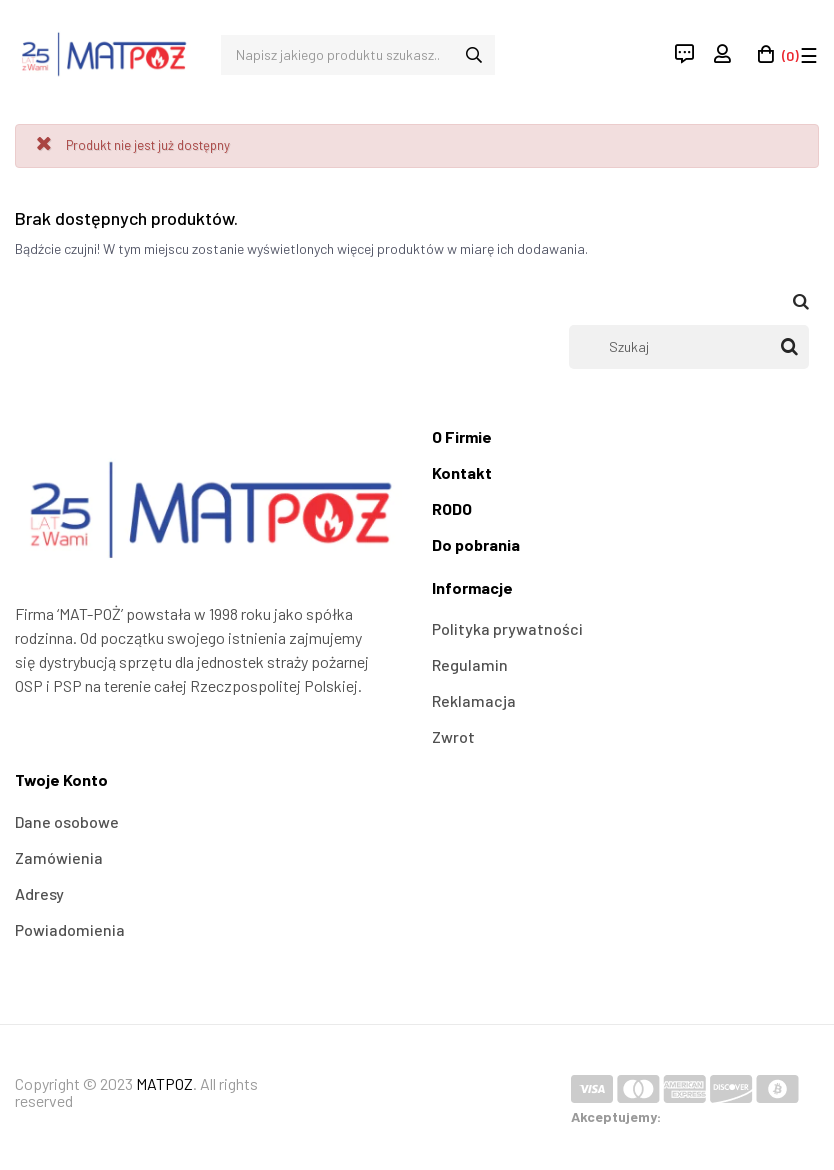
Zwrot (453, 736)
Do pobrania (476, 544)
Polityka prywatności (507, 628)
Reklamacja (474, 700)
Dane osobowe (67, 821)
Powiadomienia (70, 929)
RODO (452, 508)
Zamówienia (59, 857)
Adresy (39, 893)
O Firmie (462, 436)
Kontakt (462, 472)
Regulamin (470, 664)
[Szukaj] (689, 347)
